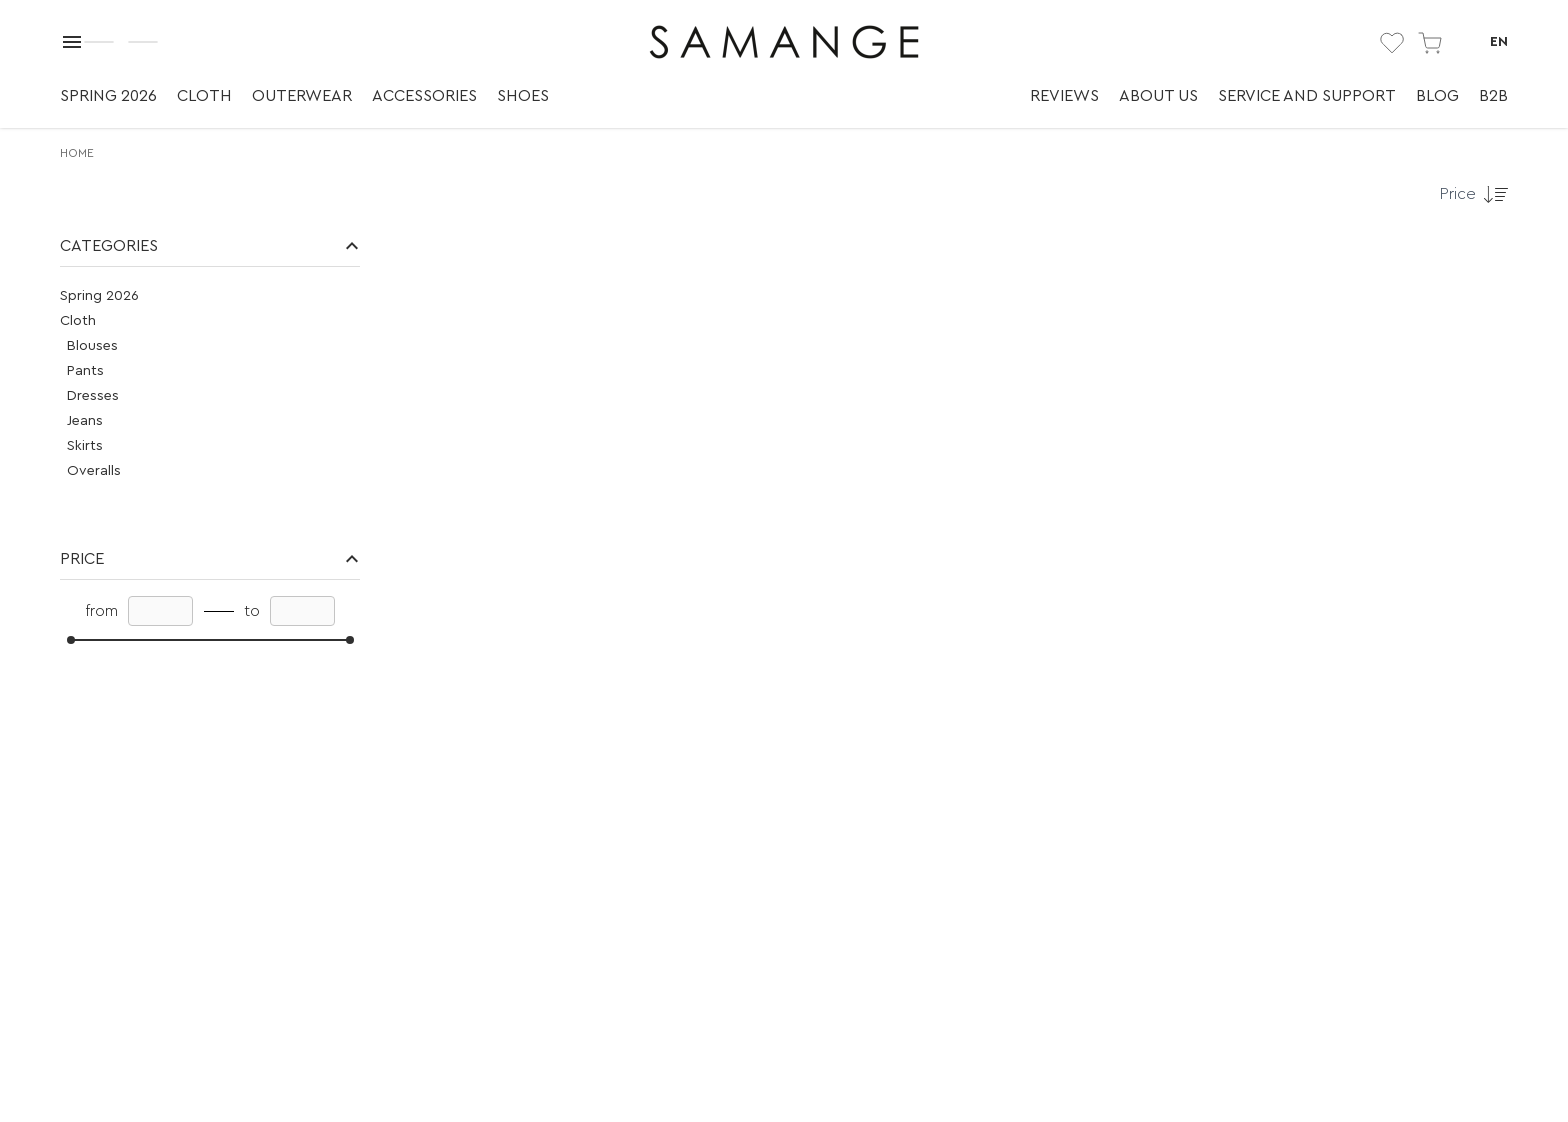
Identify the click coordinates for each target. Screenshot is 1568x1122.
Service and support (1307, 96)
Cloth (204, 96)
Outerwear (302, 96)
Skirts (85, 446)
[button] (210, 246)
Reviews (1064, 96)
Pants (85, 371)
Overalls (94, 471)
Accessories (424, 96)
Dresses (93, 396)
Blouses (92, 346)
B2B (1493, 96)
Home (77, 153)
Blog (1437, 96)
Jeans (85, 421)
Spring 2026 (108, 96)
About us (1158, 96)
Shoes (523, 96)
